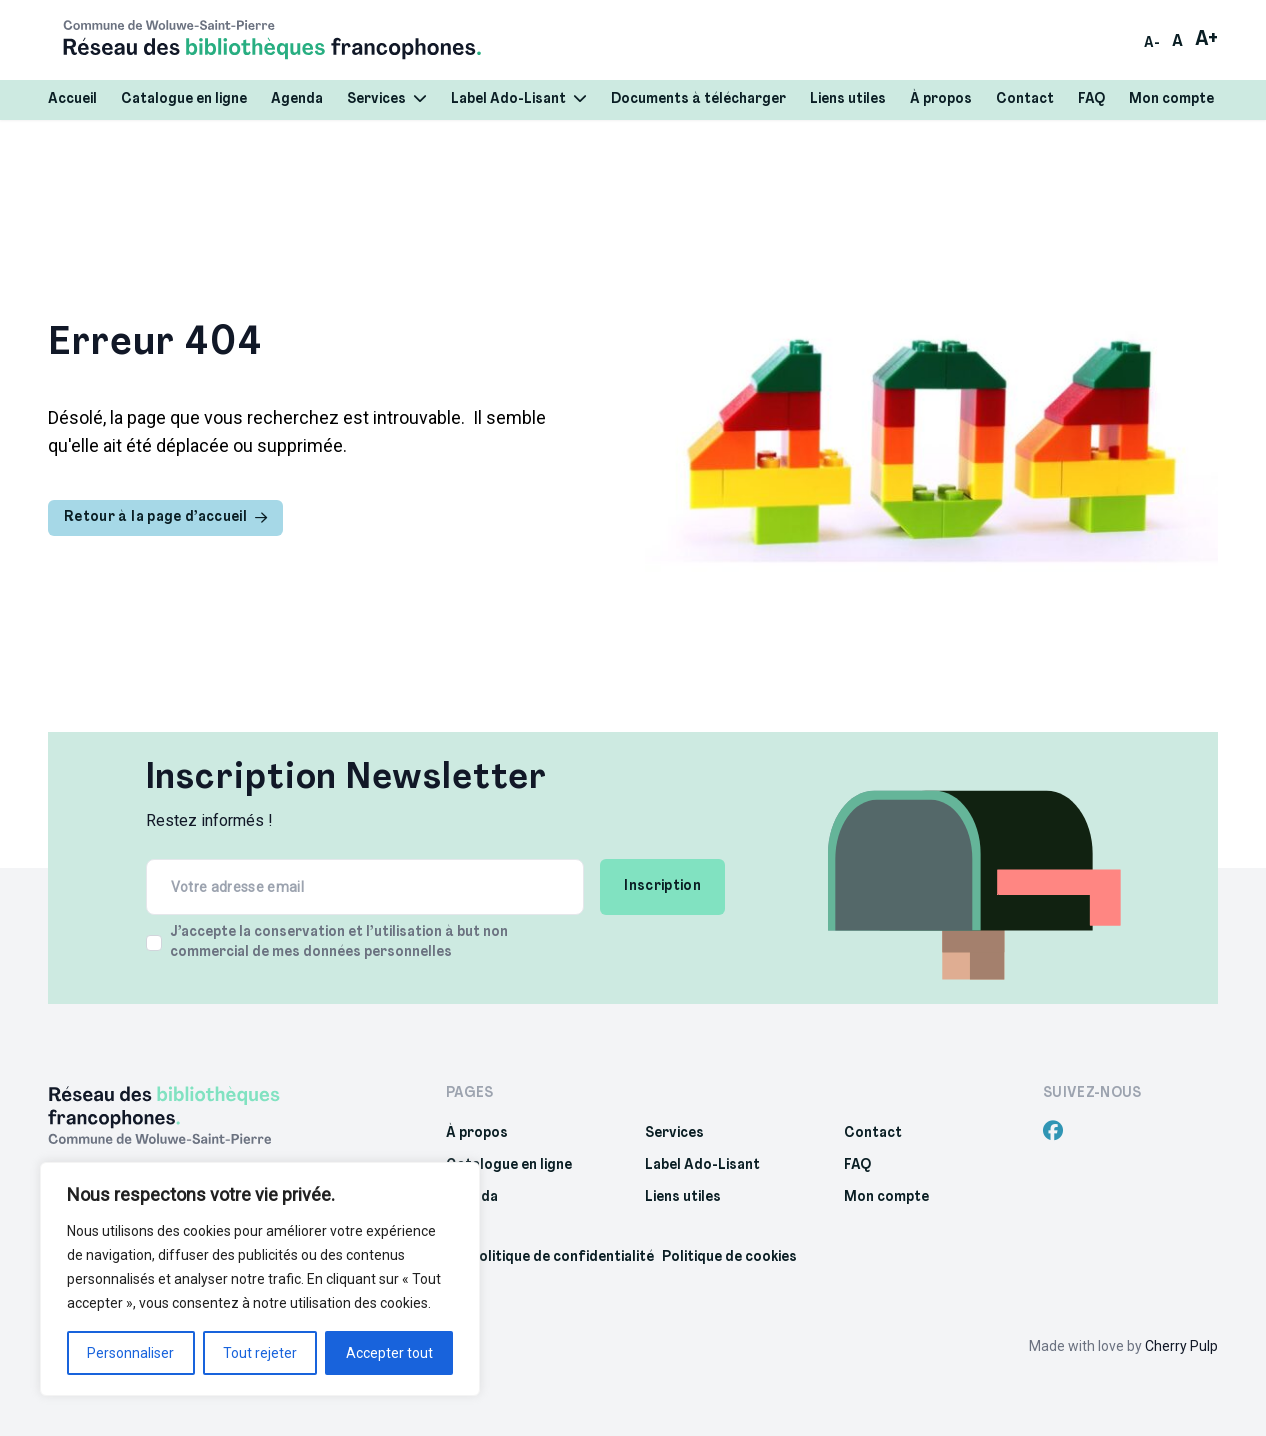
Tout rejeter (260, 1353)
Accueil (72, 99)
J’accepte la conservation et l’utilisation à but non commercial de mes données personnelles (339, 942)
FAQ (1091, 99)
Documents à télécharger (698, 99)
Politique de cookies (729, 1257)
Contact (1025, 99)
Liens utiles (848, 99)
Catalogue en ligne (184, 99)
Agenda (297, 99)
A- (1152, 43)
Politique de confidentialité (562, 1257)
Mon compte (1171, 99)
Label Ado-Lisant (519, 99)
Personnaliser (130, 1353)
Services (387, 99)
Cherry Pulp (1181, 1346)
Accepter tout (389, 1353)
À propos (941, 99)
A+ (1206, 40)
